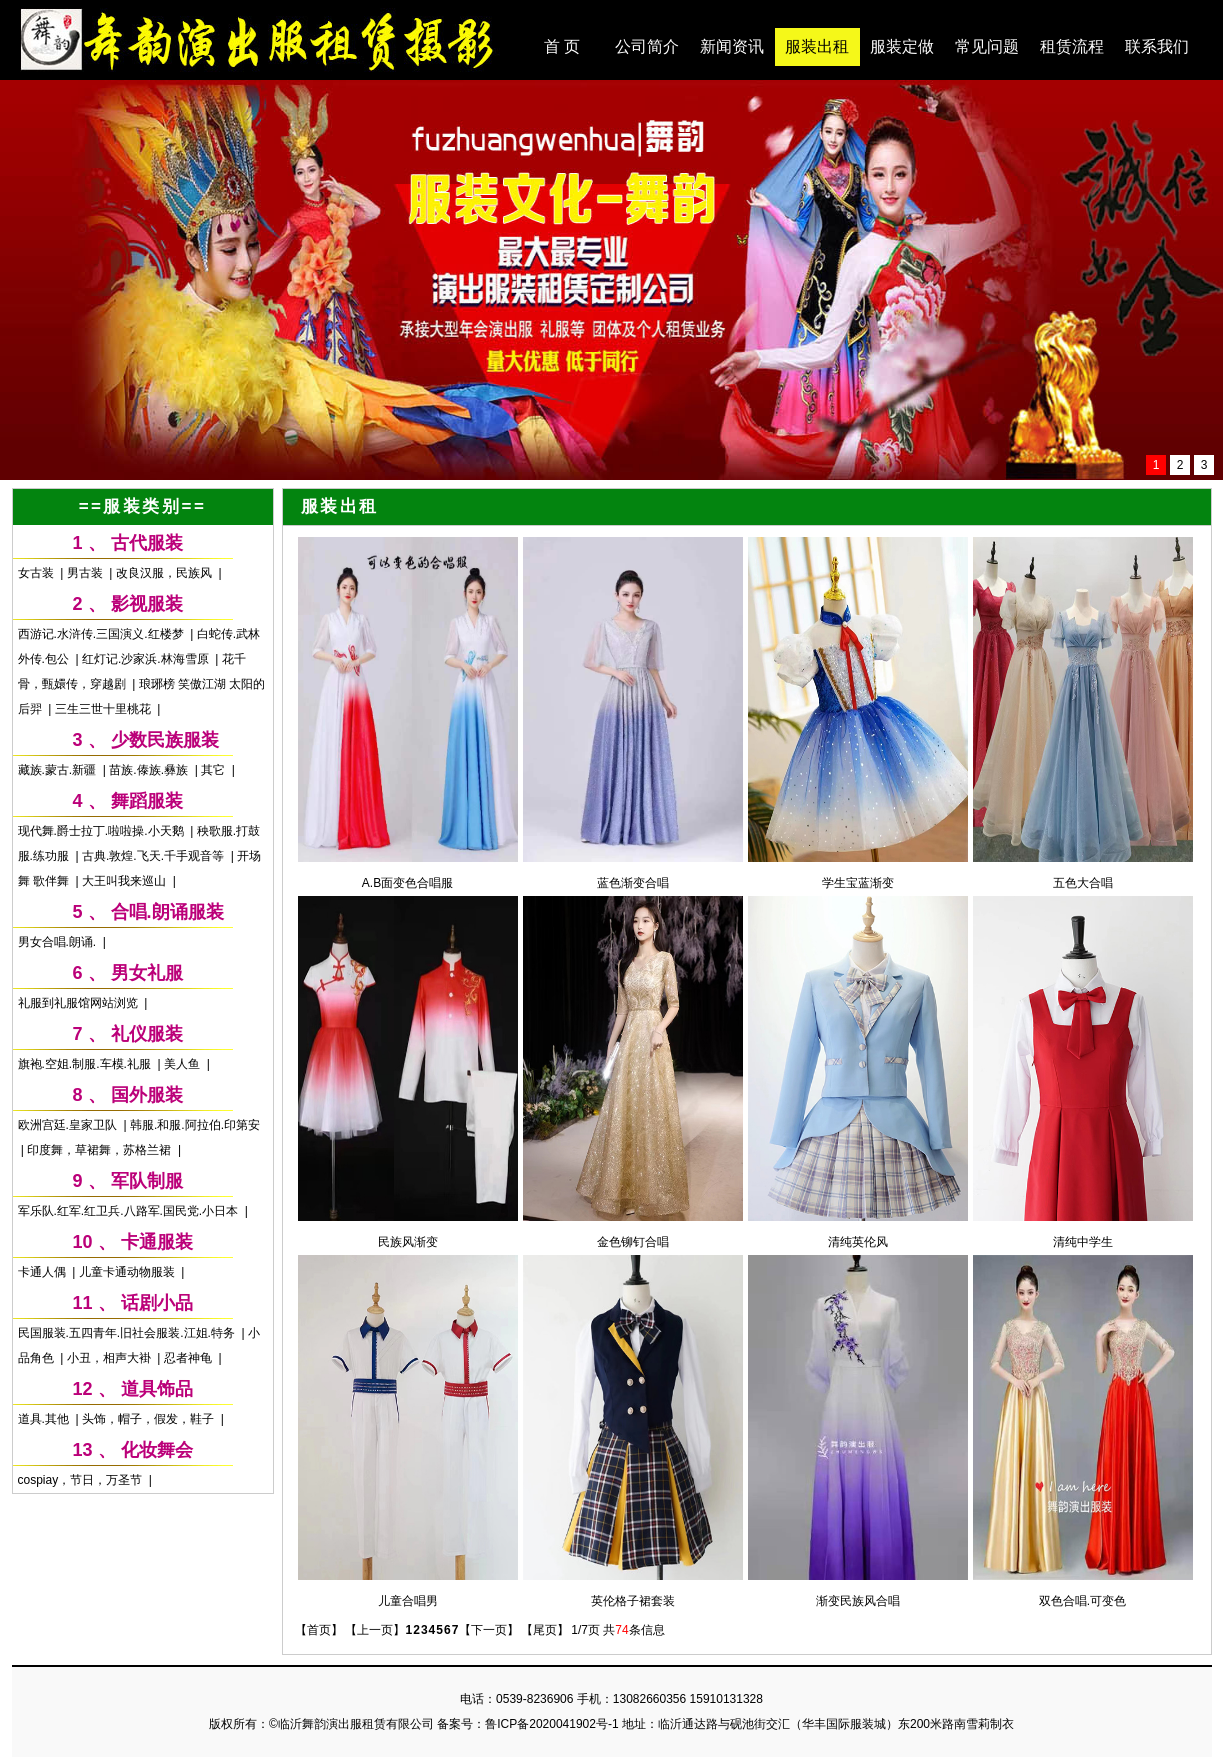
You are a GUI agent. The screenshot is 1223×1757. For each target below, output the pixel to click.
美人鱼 (183, 1064)
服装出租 (817, 46)
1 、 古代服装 (128, 543)
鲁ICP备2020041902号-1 (551, 1724)
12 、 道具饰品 (133, 1389)
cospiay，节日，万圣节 (82, 1480)
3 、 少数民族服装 (146, 740)
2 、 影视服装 (128, 604)
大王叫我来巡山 (125, 881)
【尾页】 (545, 1630)
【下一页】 (489, 1630)
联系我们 (1157, 46)
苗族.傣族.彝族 (150, 770)
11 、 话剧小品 (133, 1303)
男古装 (86, 573)
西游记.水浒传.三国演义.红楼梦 (102, 634)
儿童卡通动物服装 (128, 1272)
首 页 (562, 46)
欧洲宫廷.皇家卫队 (69, 1125)
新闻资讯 (732, 46)
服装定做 (902, 46)
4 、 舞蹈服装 (128, 801)
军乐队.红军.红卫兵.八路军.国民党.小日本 (130, 1211)
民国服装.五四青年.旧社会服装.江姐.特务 (128, 1333)
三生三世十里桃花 (104, 709)
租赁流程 (1072, 46)
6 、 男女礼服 (128, 973)
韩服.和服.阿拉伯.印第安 (195, 1125)
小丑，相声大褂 (110, 1358)
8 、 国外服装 (128, 1095)
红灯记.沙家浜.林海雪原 (147, 659)
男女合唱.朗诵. (59, 942)
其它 (214, 770)
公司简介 (647, 46)
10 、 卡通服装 (133, 1242)
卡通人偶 (43, 1272)
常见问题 (987, 46)
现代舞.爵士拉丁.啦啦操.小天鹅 (102, 831)
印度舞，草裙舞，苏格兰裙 (100, 1150)
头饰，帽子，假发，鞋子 (149, 1419)
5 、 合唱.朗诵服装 (148, 912)
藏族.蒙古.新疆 (59, 770)
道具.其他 (45, 1419)
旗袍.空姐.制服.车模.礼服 (86, 1064)
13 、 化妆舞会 (133, 1450)
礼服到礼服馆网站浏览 (79, 1003)
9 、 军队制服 (128, 1181)
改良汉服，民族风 (165, 573)
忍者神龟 (189, 1358)
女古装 (37, 573)
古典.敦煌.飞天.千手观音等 (154, 856)
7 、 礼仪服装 (128, 1034)
